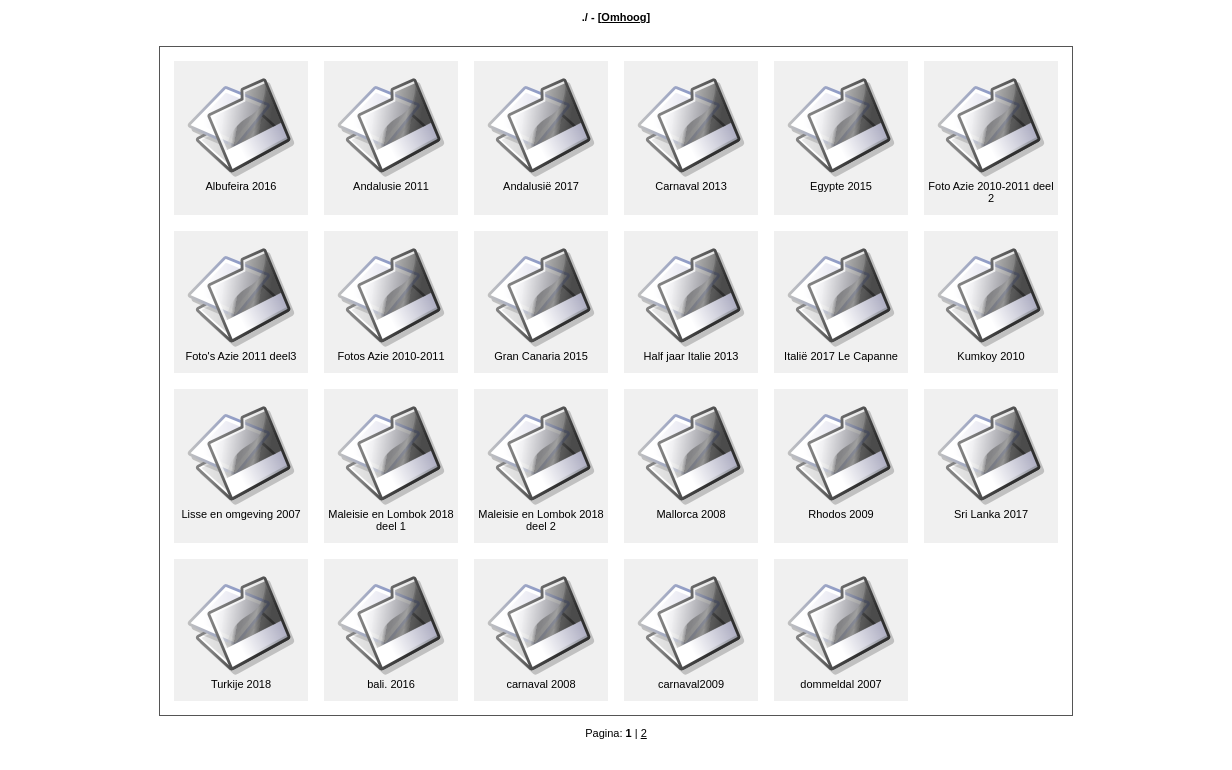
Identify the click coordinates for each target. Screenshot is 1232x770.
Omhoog (623, 17)
